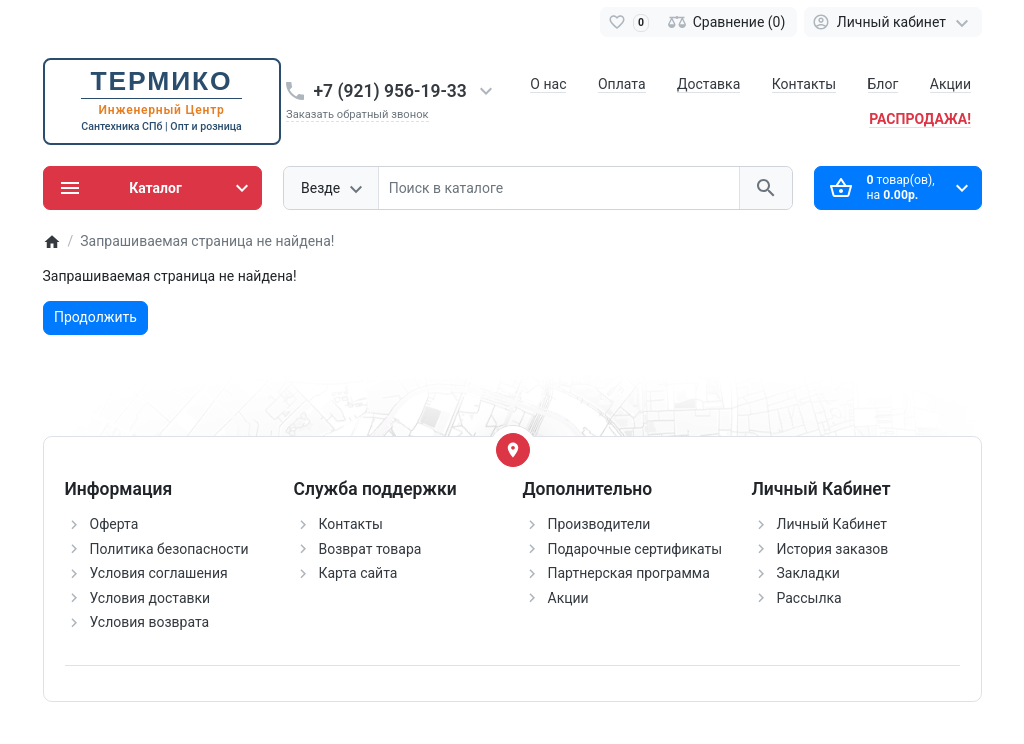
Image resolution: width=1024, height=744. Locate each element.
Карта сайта (358, 573)
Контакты (804, 84)
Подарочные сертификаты (635, 549)
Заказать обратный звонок (357, 114)
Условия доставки (150, 598)
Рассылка (809, 598)
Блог (883, 84)
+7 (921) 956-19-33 (390, 91)
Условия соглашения (159, 573)
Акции (950, 84)
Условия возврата (150, 622)
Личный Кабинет (832, 524)
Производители (599, 524)
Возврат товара (370, 549)
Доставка (708, 84)
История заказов (833, 549)
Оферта (114, 524)
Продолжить (95, 317)
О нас (548, 84)
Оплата (622, 84)
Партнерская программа (629, 573)
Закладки (808, 573)
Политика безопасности (169, 549)
